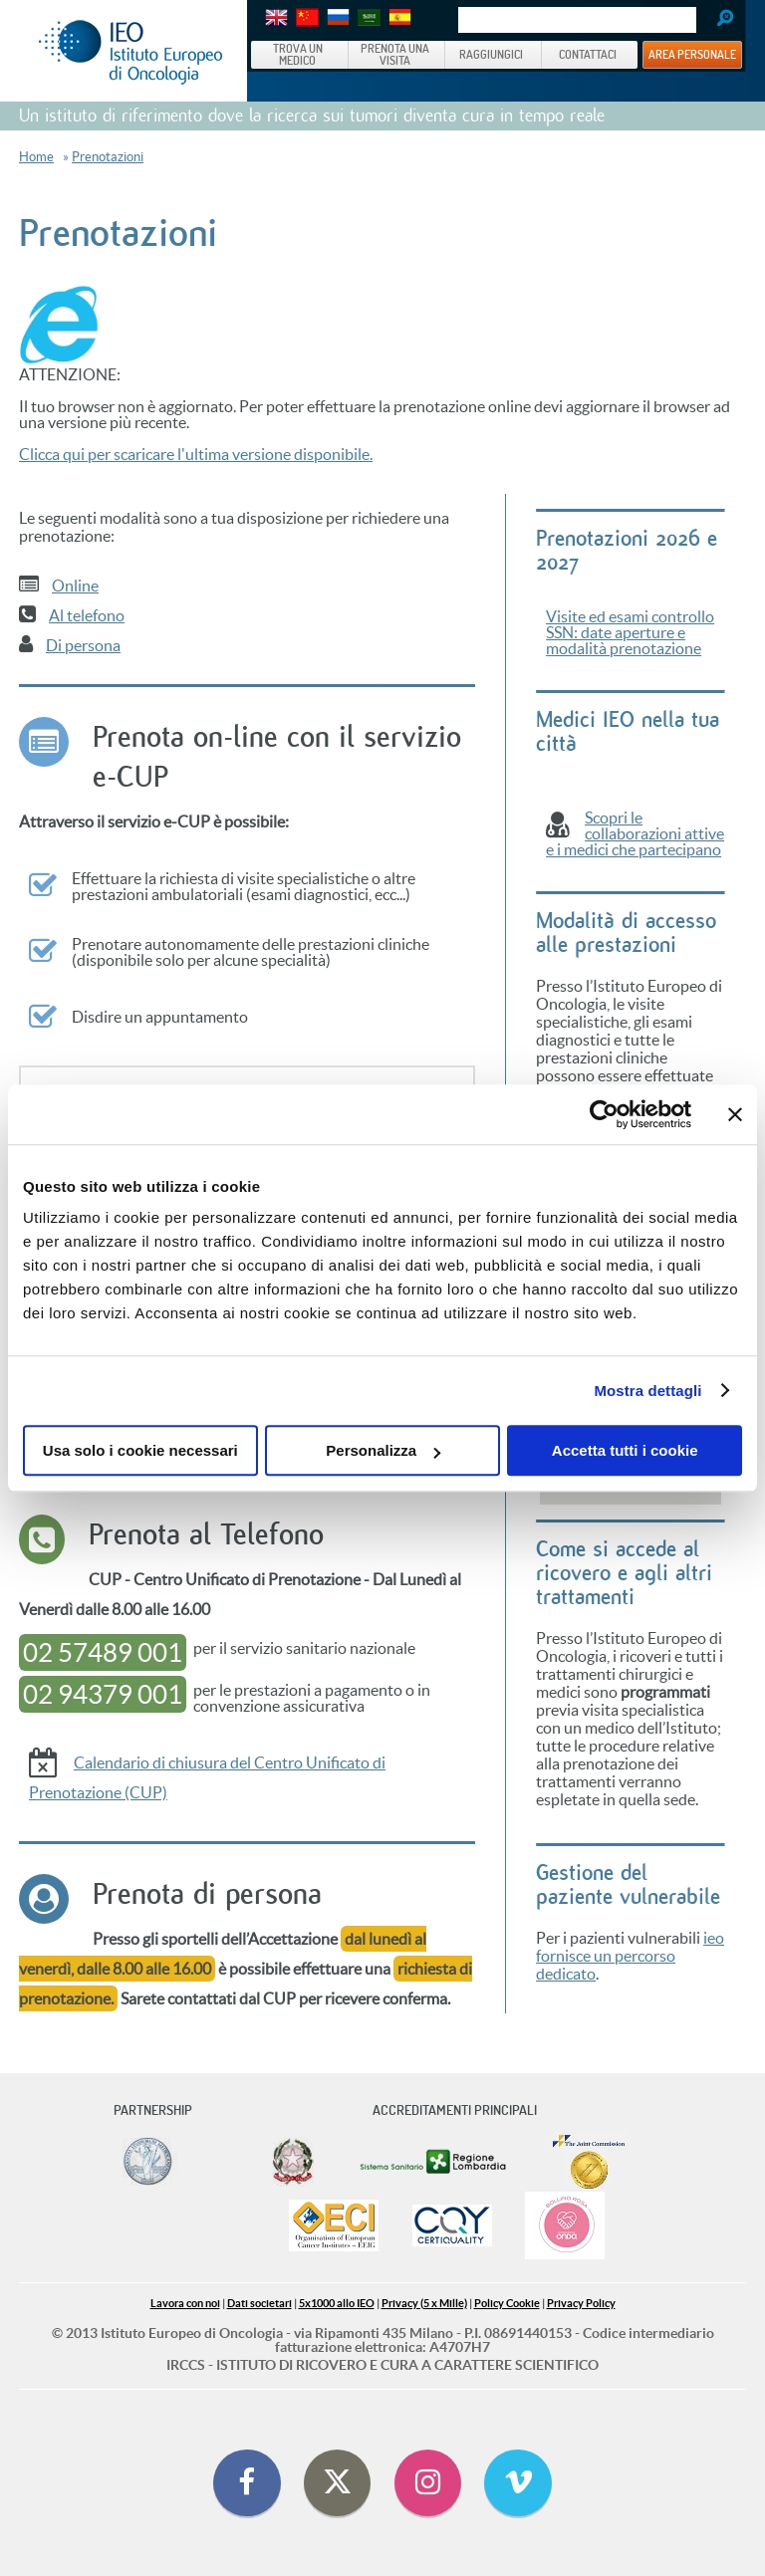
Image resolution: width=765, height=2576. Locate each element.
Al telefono (87, 615)
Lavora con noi (185, 2303)
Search (718, 20)
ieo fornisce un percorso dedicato (630, 1956)
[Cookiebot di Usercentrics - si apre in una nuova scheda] (604, 1114)
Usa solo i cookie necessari (140, 1450)
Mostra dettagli (647, 1390)
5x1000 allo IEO (337, 2303)
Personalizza (383, 1450)
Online (75, 585)
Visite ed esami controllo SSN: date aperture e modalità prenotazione (630, 632)
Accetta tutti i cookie (625, 1450)
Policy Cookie (507, 2303)
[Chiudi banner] (735, 1114)
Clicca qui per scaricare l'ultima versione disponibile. (196, 454)
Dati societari (259, 2303)
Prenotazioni (107, 156)
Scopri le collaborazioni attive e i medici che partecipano (635, 833)
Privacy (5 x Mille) (424, 2303)
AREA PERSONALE (692, 54)
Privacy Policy (581, 2303)
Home (36, 156)
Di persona (83, 645)
